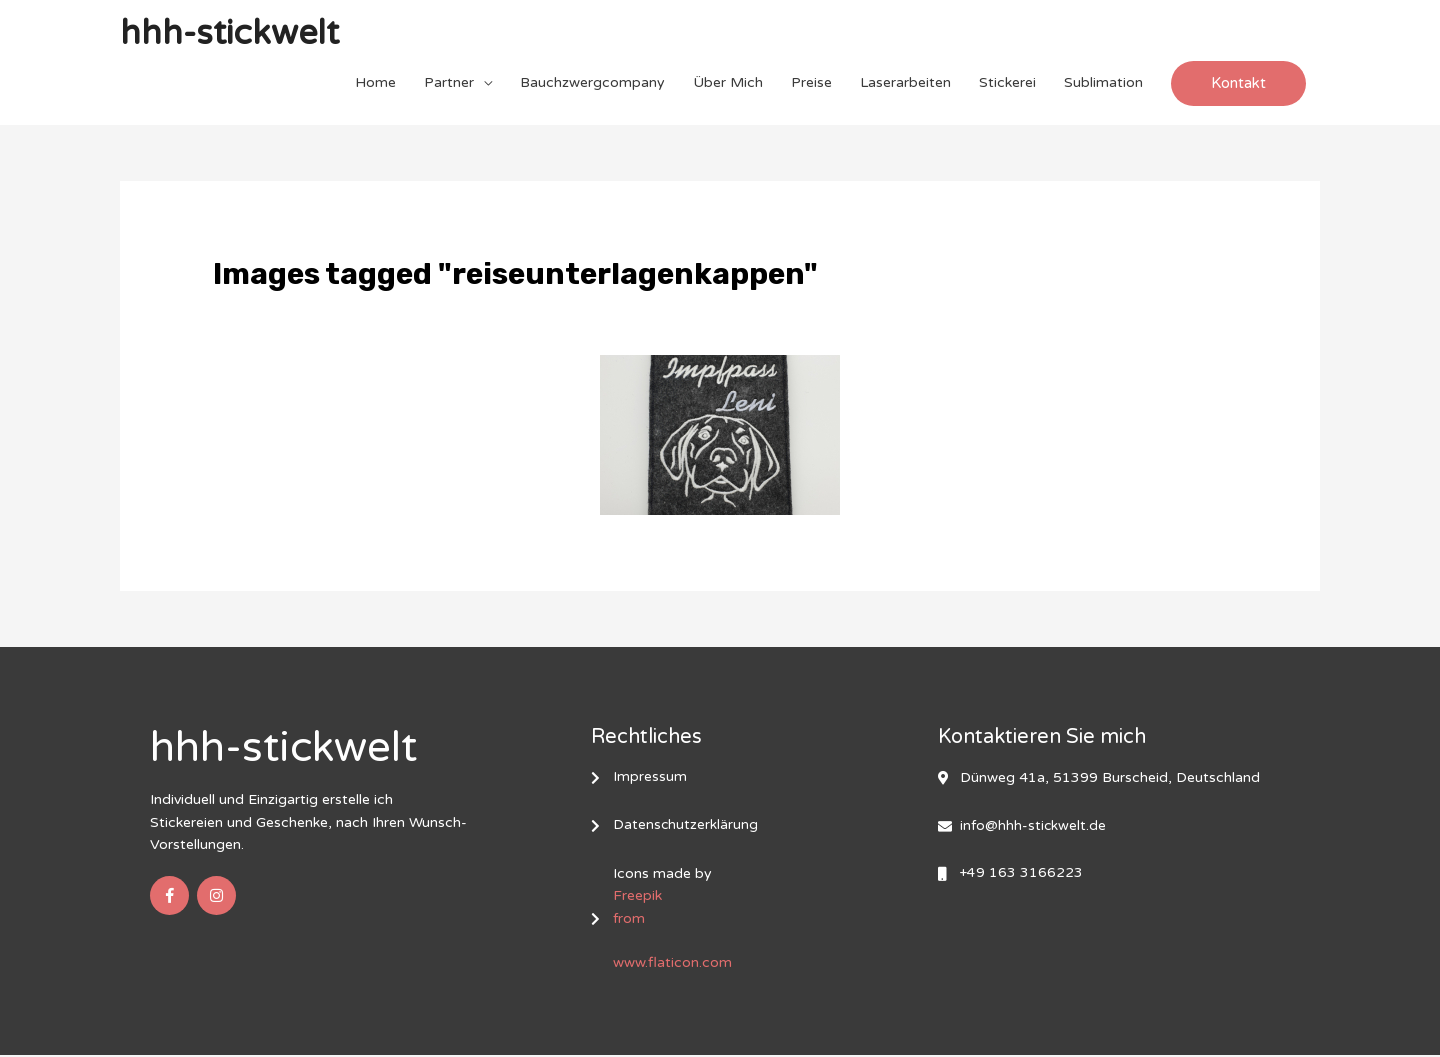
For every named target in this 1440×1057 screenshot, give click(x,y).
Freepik (637, 898)
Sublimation (1103, 83)
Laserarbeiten (905, 83)
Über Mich (728, 83)
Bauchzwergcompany (592, 83)
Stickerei (1007, 83)
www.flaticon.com (672, 965)
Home (375, 83)
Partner (449, 83)
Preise (811, 83)
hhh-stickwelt (234, 35)
